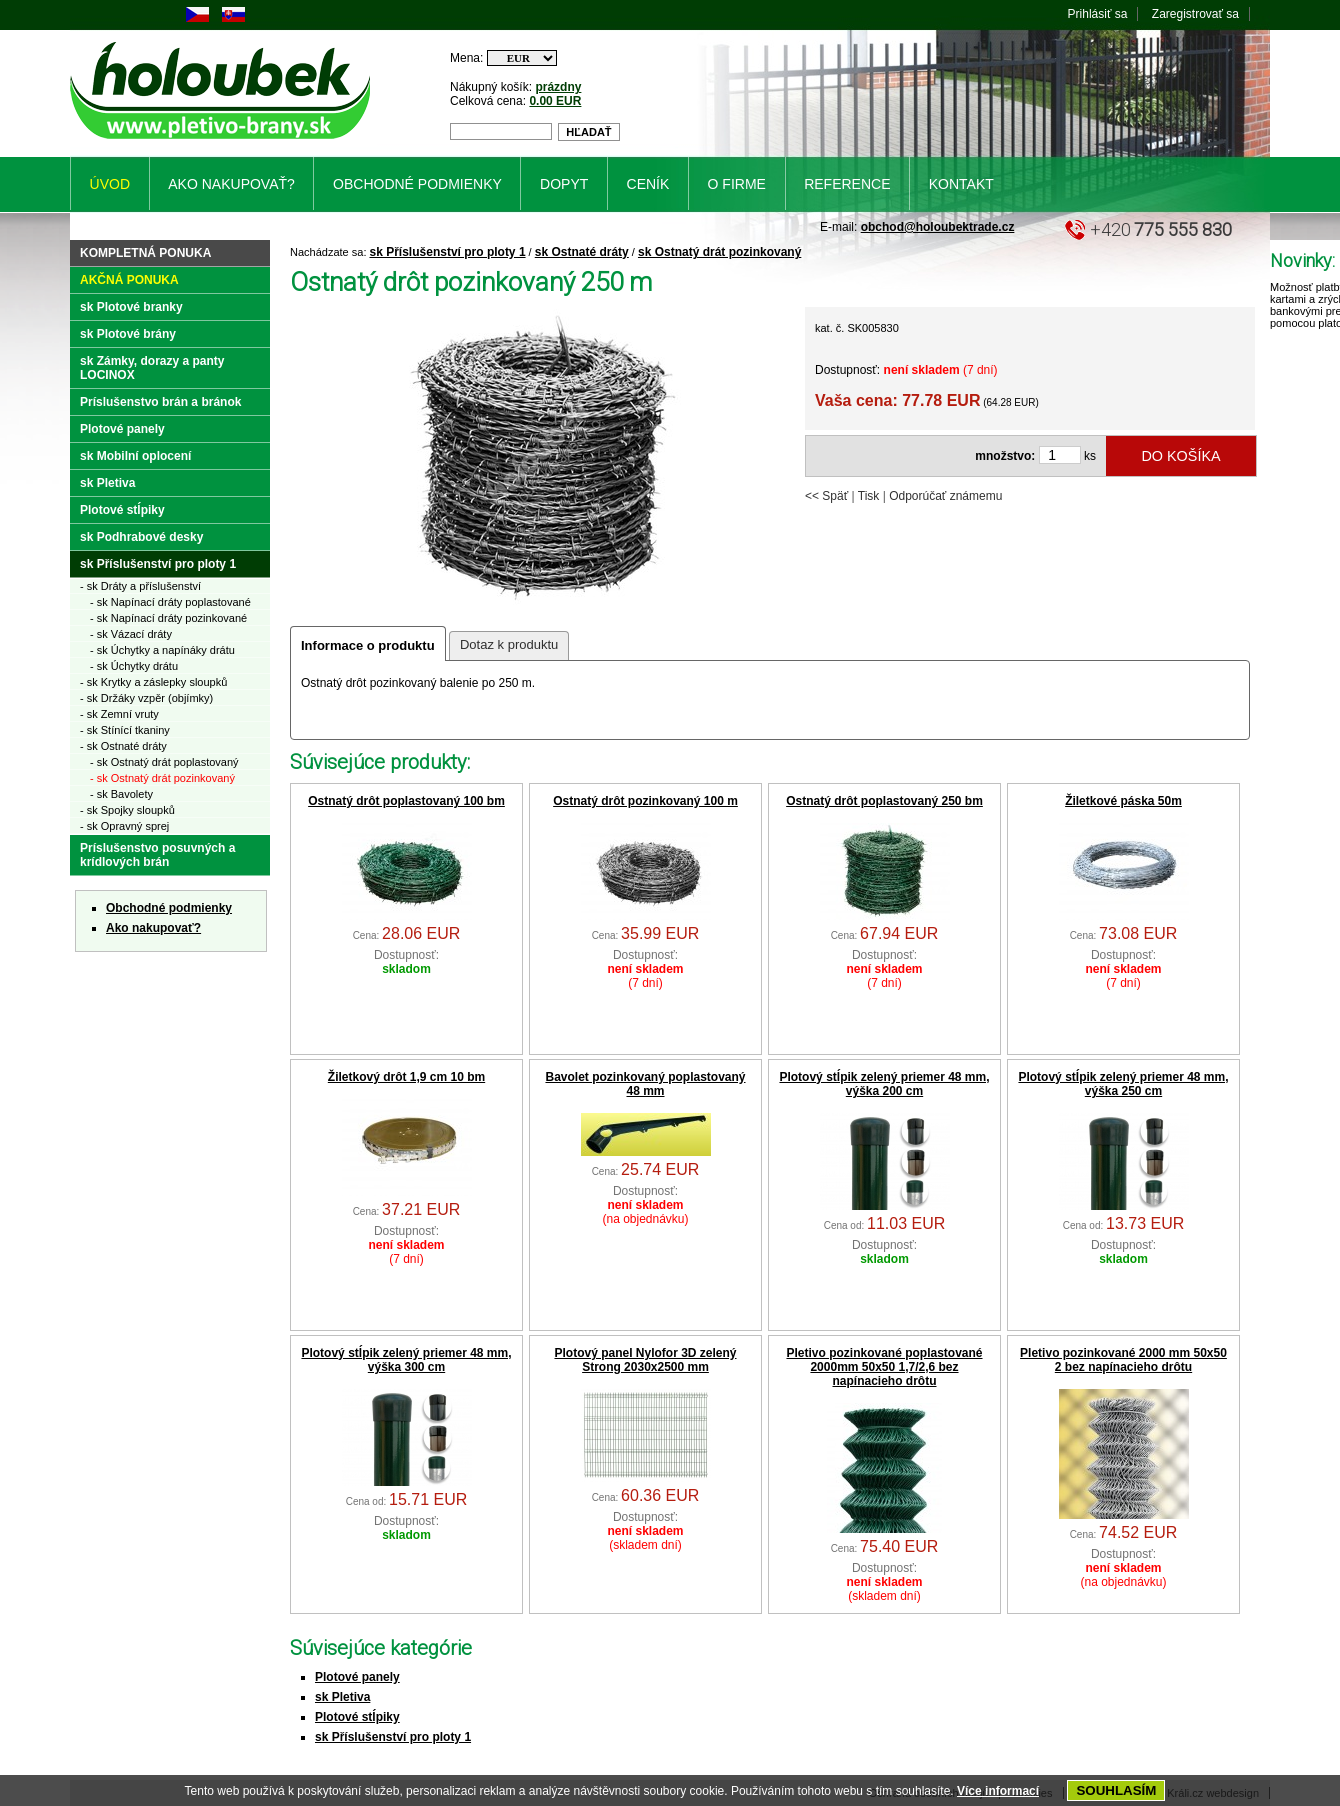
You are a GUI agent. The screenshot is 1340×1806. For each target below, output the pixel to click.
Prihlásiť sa (1098, 14)
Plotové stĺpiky (357, 1717)
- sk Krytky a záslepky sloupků (153, 682)
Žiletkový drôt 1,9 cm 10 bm (406, 1077)
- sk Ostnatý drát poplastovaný (164, 762)
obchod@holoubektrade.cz (938, 227)
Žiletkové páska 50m (1123, 801)
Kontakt (961, 184)
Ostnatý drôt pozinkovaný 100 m (645, 801)
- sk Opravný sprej (124, 826)
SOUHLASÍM (1116, 1790)
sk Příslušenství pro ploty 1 (448, 252)
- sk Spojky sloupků (127, 810)
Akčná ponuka (129, 280)
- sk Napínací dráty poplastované (170, 602)
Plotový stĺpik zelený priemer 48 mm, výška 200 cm (884, 1084)
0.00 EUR (555, 101)
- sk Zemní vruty (119, 714)
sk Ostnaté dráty (582, 252)
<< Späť (826, 496)
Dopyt (564, 184)
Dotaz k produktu (509, 644)
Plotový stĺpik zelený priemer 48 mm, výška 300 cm (406, 1360)
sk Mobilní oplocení (135, 456)
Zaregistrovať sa (1195, 14)
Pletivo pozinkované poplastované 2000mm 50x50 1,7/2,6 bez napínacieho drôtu (884, 1367)
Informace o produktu (368, 645)
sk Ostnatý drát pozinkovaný (719, 252)
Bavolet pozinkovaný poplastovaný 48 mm (645, 1084)
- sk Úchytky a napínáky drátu (162, 650)
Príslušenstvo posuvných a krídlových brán (157, 855)
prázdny (558, 87)
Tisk (869, 496)
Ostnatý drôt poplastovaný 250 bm (884, 801)
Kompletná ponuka (145, 253)
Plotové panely (357, 1677)
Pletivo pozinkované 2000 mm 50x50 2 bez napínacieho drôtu (1123, 1360)
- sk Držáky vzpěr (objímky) (146, 698)
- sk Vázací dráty (131, 634)
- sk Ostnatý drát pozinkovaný (162, 778)
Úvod (110, 184)
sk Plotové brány (128, 334)
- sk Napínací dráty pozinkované (168, 618)
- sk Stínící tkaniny (125, 730)
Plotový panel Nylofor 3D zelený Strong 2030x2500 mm (645, 1360)
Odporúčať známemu (945, 496)
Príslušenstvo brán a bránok (160, 402)
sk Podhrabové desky (141, 537)
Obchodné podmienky (169, 908)
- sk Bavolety (121, 794)
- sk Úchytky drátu (134, 666)
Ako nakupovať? (153, 928)
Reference (847, 184)
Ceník (648, 184)
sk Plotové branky (131, 307)
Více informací (998, 1791)
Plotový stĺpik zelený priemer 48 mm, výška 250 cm (1123, 1084)
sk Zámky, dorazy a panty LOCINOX (152, 368)
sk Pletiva (342, 1697)
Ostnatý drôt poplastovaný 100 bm (406, 801)
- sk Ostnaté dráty (123, 746)
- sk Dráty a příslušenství (140, 586)
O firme (737, 184)
